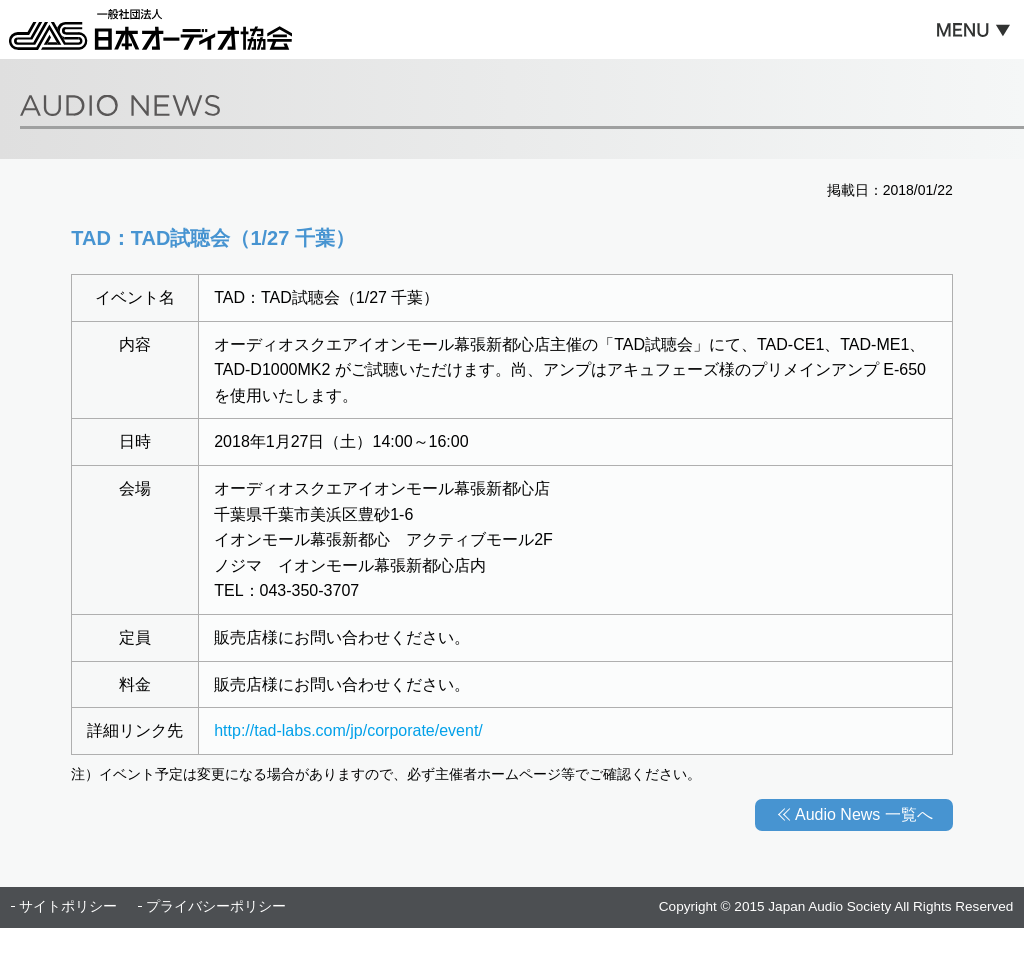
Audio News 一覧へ (864, 814)
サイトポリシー (68, 906)
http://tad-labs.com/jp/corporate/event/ (348, 730)
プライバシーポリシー (216, 906)
